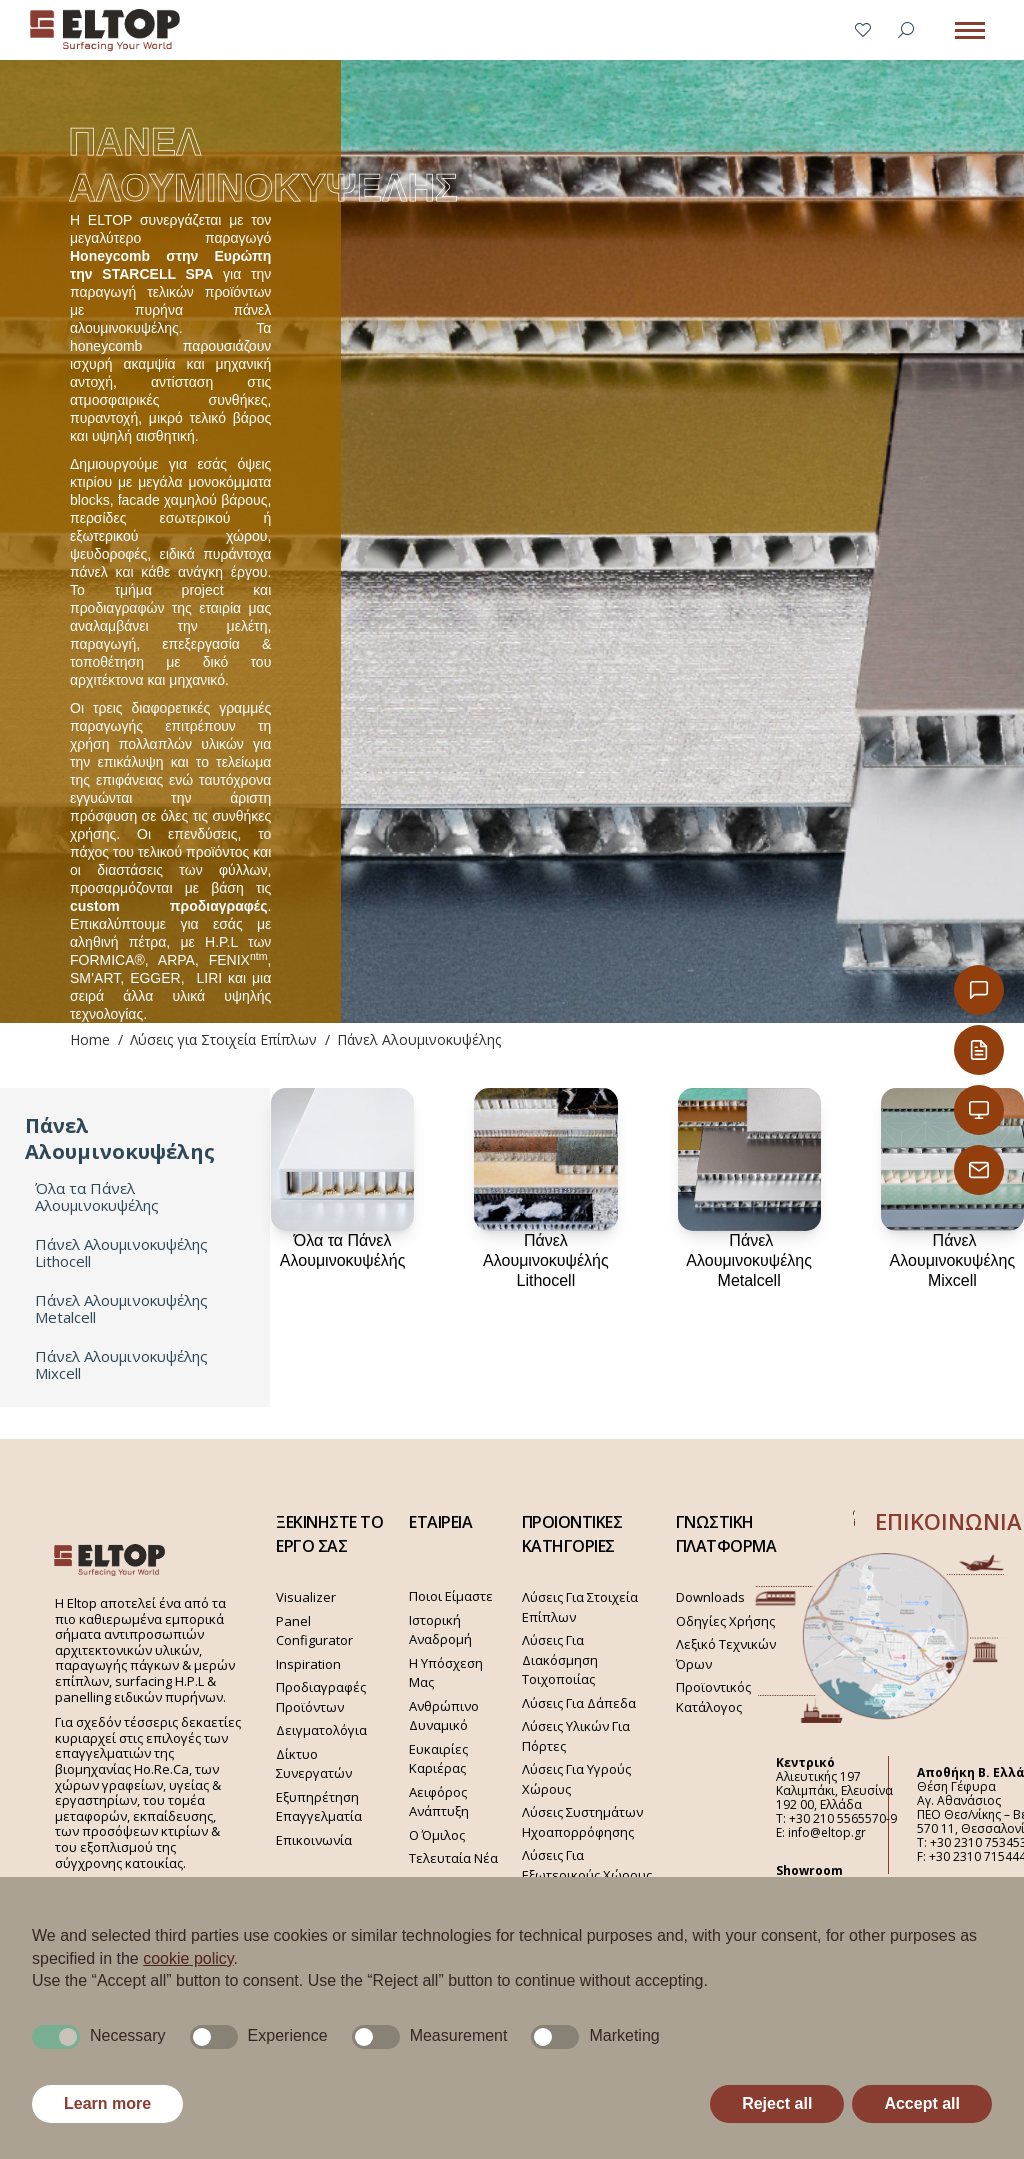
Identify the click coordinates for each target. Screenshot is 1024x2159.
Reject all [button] (777, 2103)
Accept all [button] (922, 2103)
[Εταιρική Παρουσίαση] (979, 1110)
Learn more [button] (107, 2103)
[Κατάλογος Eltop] (979, 1050)
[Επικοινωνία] (979, 990)
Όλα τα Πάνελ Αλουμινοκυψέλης (97, 1197)
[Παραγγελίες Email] (979, 1170)
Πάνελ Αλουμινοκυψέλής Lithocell (546, 1260)
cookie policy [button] (188, 1958)
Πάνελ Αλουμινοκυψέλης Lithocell (121, 1253)
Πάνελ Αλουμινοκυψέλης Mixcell (121, 1365)
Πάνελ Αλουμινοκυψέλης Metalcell (121, 1309)
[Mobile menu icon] (970, 30)
